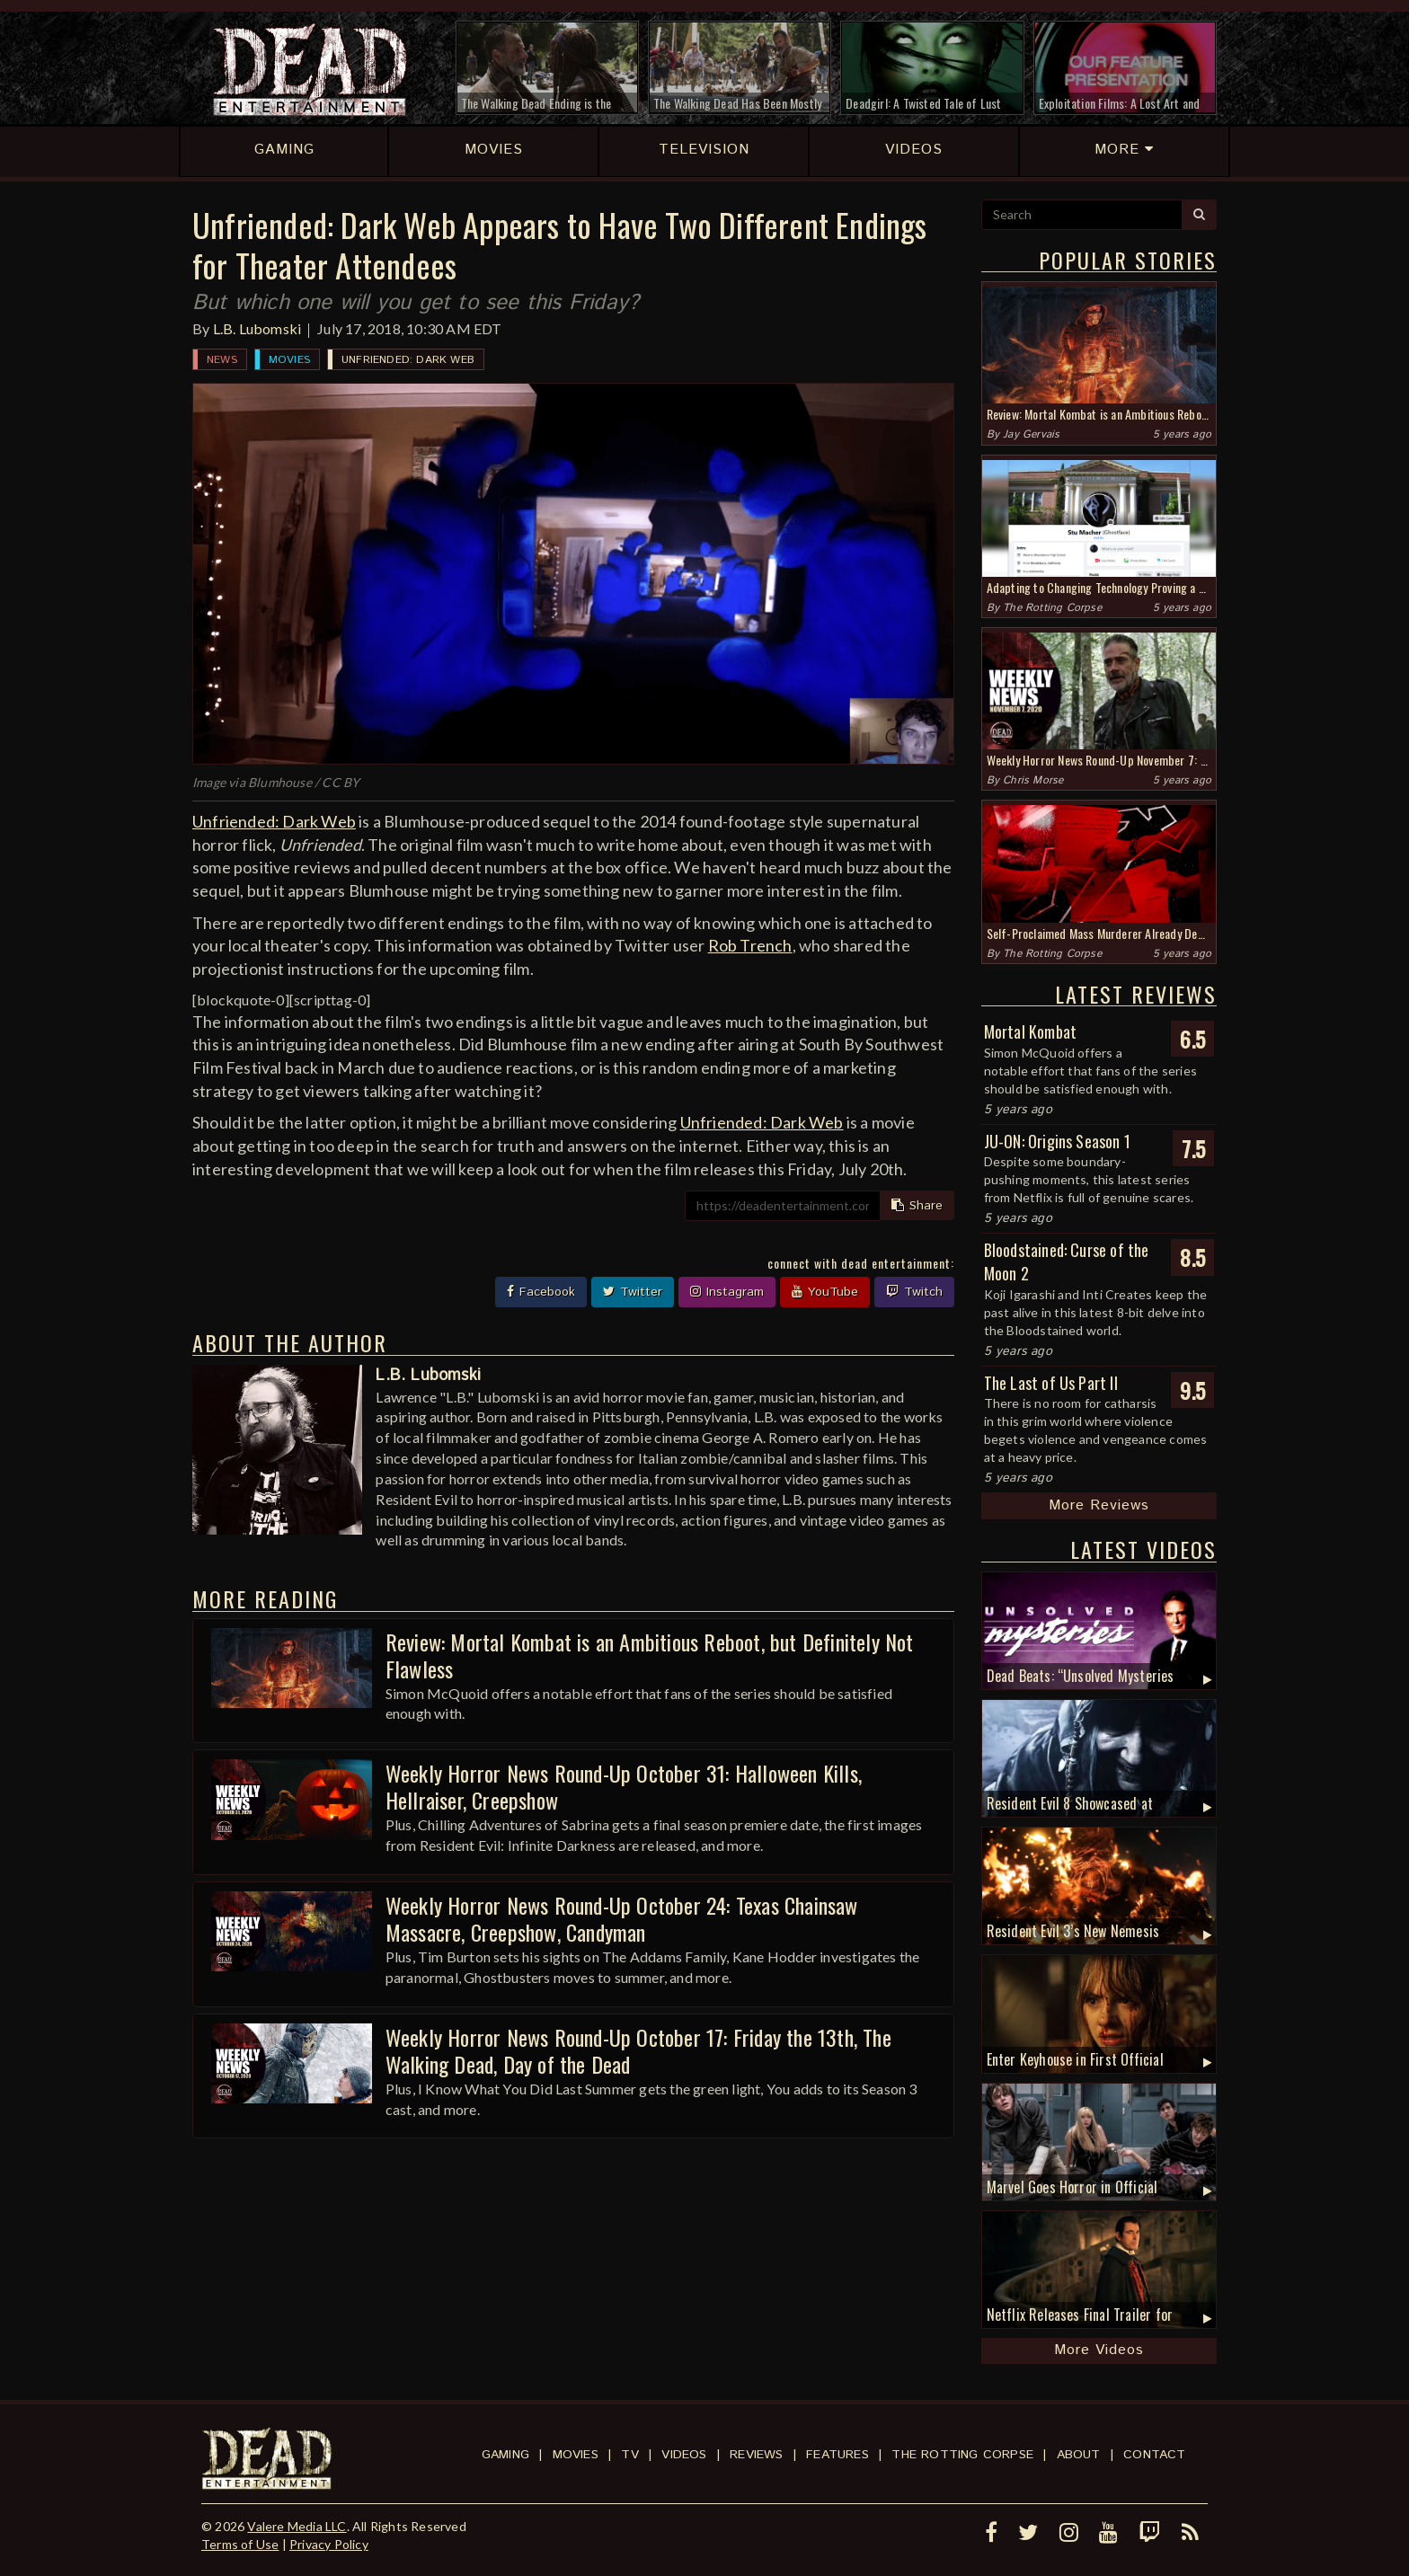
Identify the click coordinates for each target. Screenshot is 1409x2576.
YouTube (825, 1292)
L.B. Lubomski (257, 328)
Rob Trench (750, 945)
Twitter (632, 1292)
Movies (289, 359)
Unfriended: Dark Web (407, 359)
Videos (683, 2455)
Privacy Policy (328, 2544)
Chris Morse (1033, 780)
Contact (1154, 2455)
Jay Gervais (1031, 434)
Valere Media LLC (296, 2526)
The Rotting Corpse (1052, 607)
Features (837, 2455)
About (1079, 2455)
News (222, 359)
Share (917, 1206)
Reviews (756, 2455)
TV (629, 2455)
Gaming (505, 2455)
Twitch (914, 1292)
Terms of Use (240, 2544)
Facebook (541, 1292)
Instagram (727, 1292)
